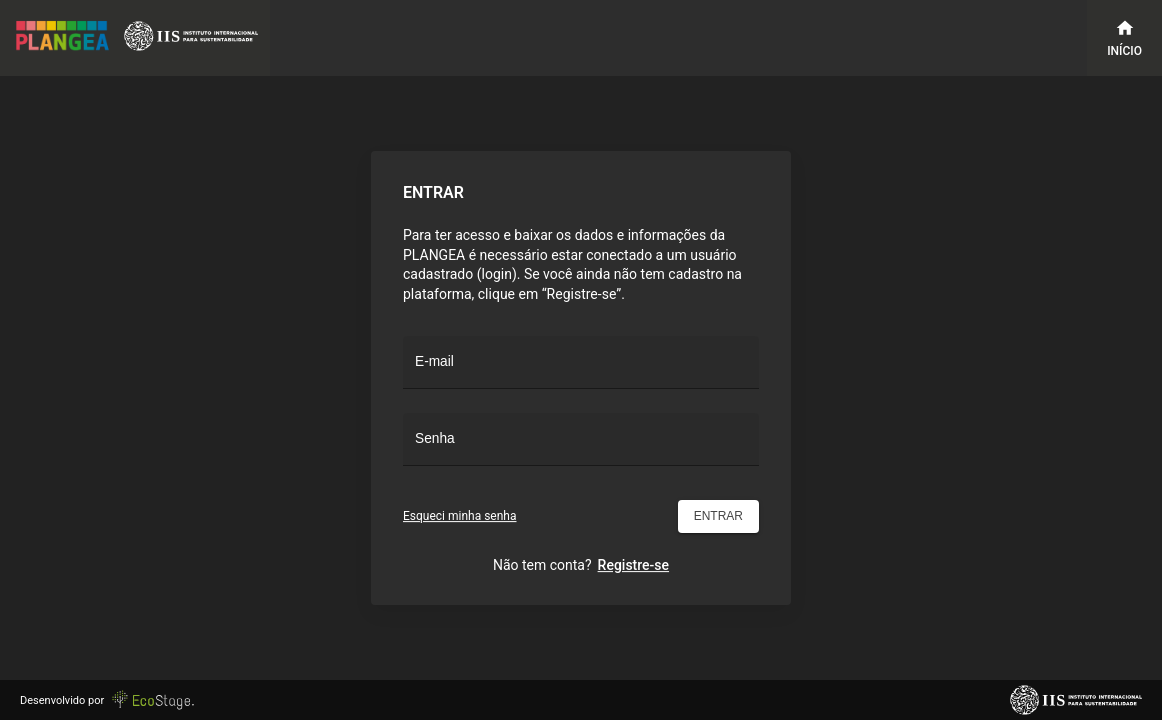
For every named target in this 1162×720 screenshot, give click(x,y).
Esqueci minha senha (460, 516)
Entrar (718, 516)
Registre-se (633, 565)
